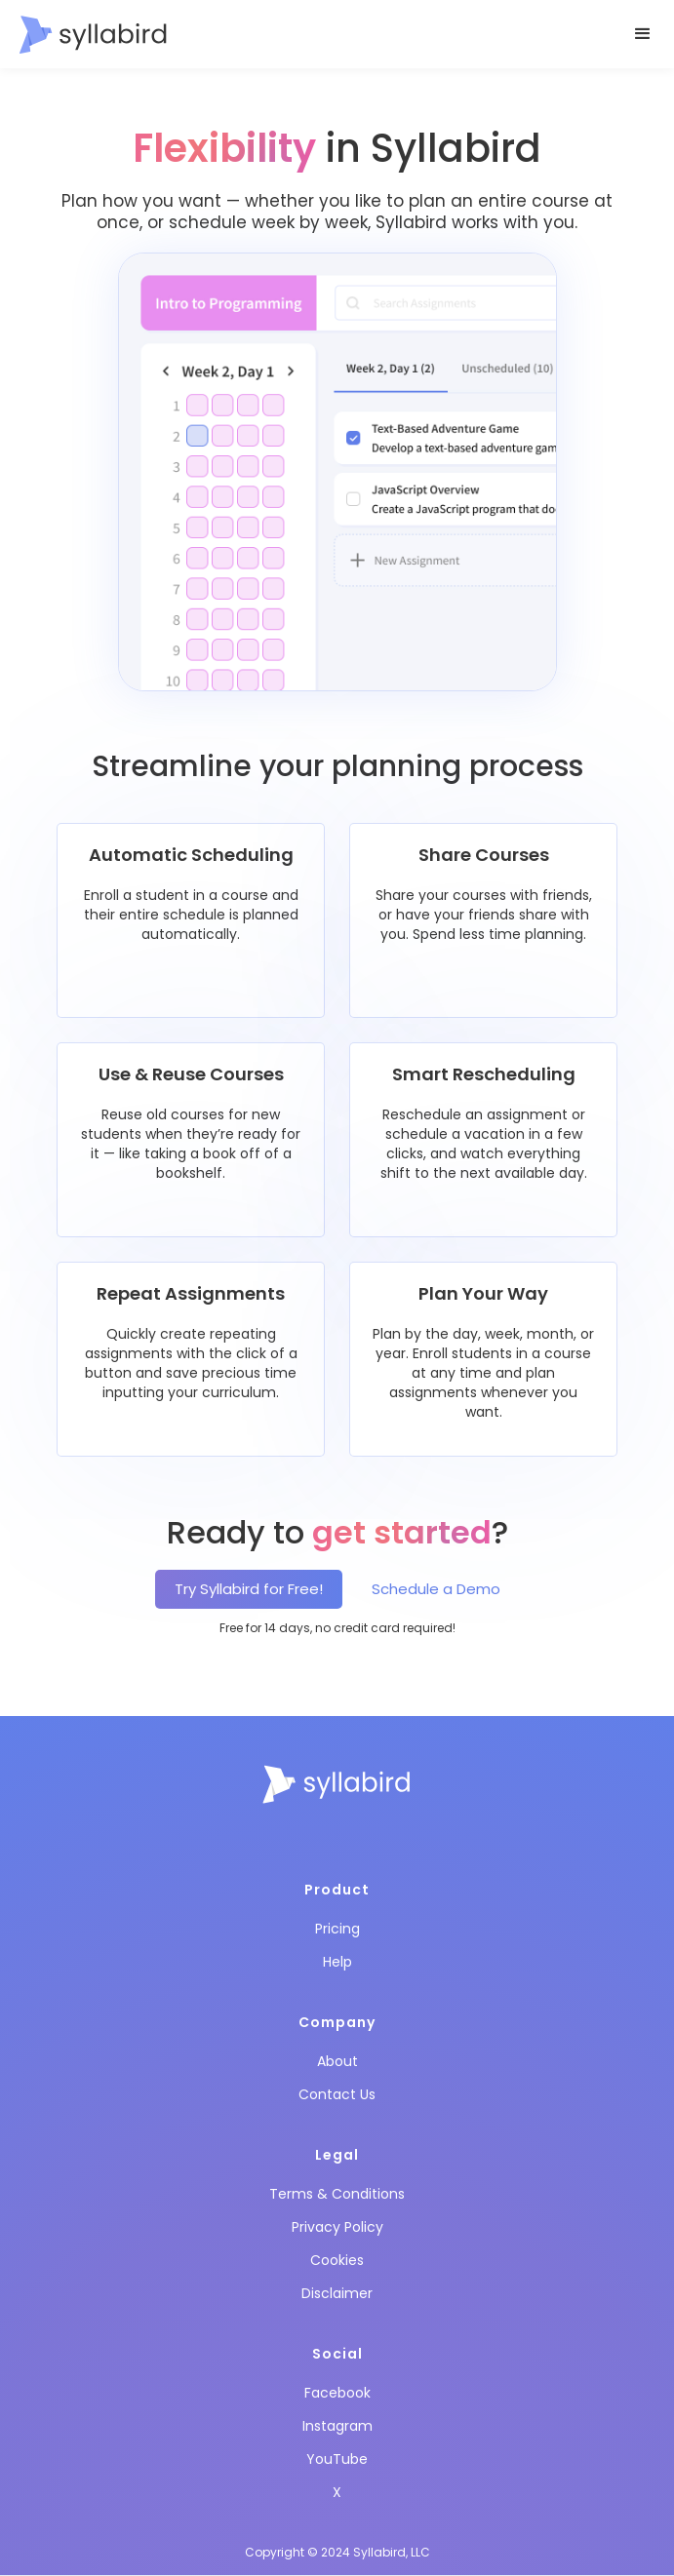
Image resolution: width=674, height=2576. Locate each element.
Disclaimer (337, 2293)
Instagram (337, 2426)
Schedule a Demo (436, 1589)
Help (337, 1962)
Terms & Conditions (337, 2194)
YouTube (337, 2459)
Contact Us (337, 2094)
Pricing (337, 1928)
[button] (643, 34)
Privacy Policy (337, 2227)
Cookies (337, 2260)
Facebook (337, 2392)
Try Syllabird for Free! (249, 1589)
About (337, 2061)
